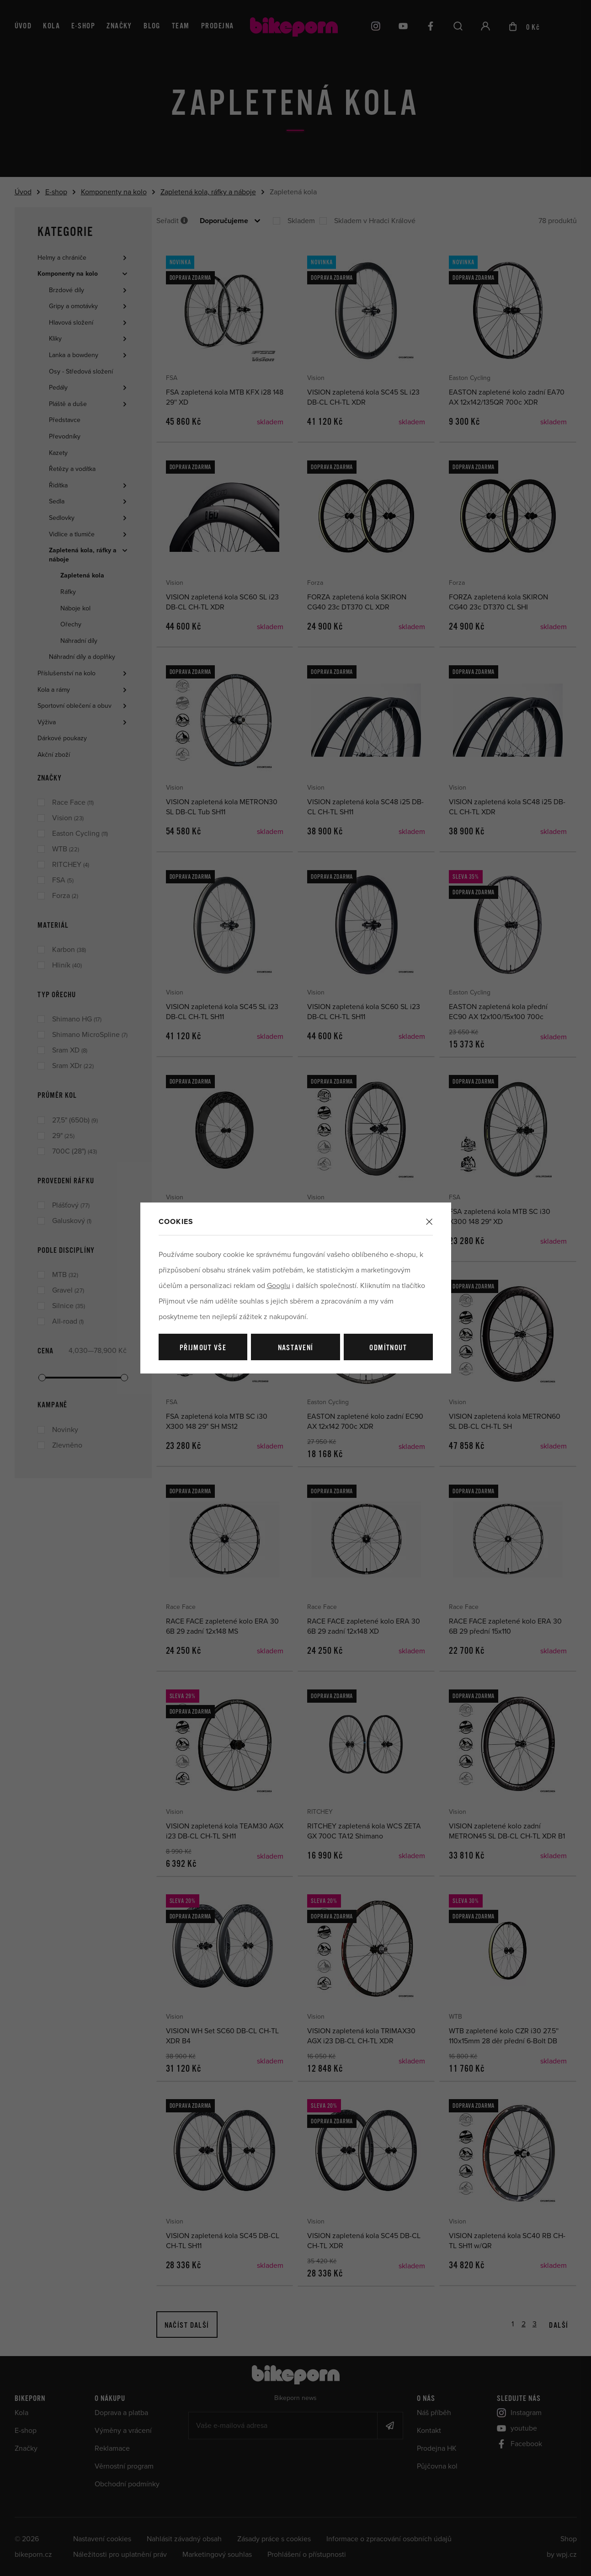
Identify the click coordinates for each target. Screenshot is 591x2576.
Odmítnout (388, 1348)
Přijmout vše (203, 1348)
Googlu (278, 1285)
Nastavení (296, 1348)
